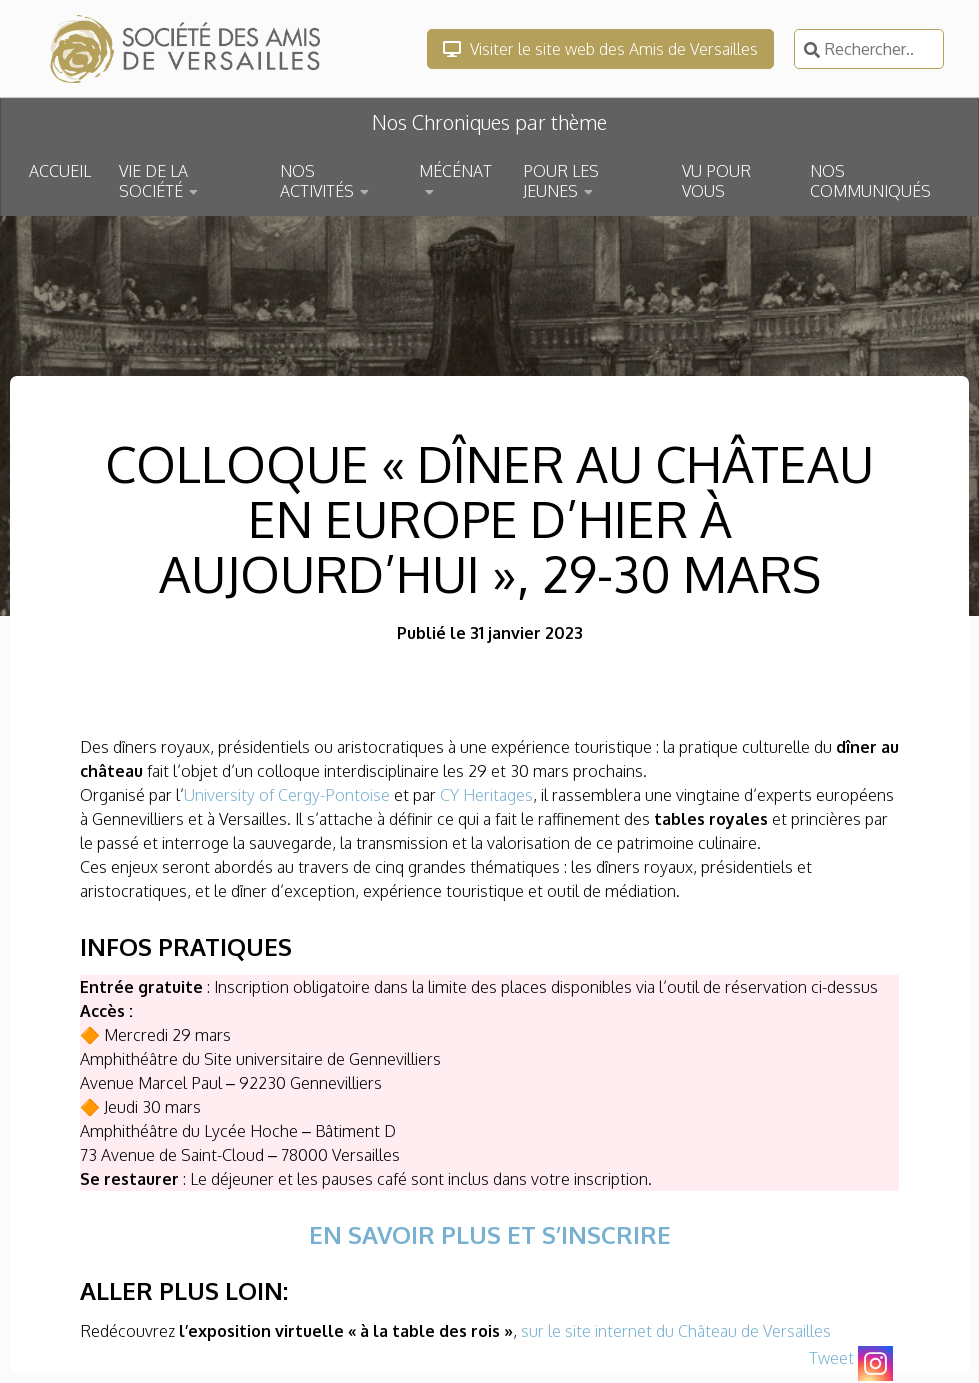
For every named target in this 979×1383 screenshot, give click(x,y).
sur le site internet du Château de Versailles (676, 1331)
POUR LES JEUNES (561, 181)
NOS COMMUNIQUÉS (870, 181)
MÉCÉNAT (455, 171)
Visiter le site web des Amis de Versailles (600, 49)
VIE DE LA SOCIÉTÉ (153, 181)
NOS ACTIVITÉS (317, 181)
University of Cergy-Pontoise (287, 795)
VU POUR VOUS (716, 181)
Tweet (831, 1358)
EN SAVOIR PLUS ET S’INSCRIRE (490, 1234)
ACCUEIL (60, 171)
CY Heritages (486, 795)
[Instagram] (875, 1363)
